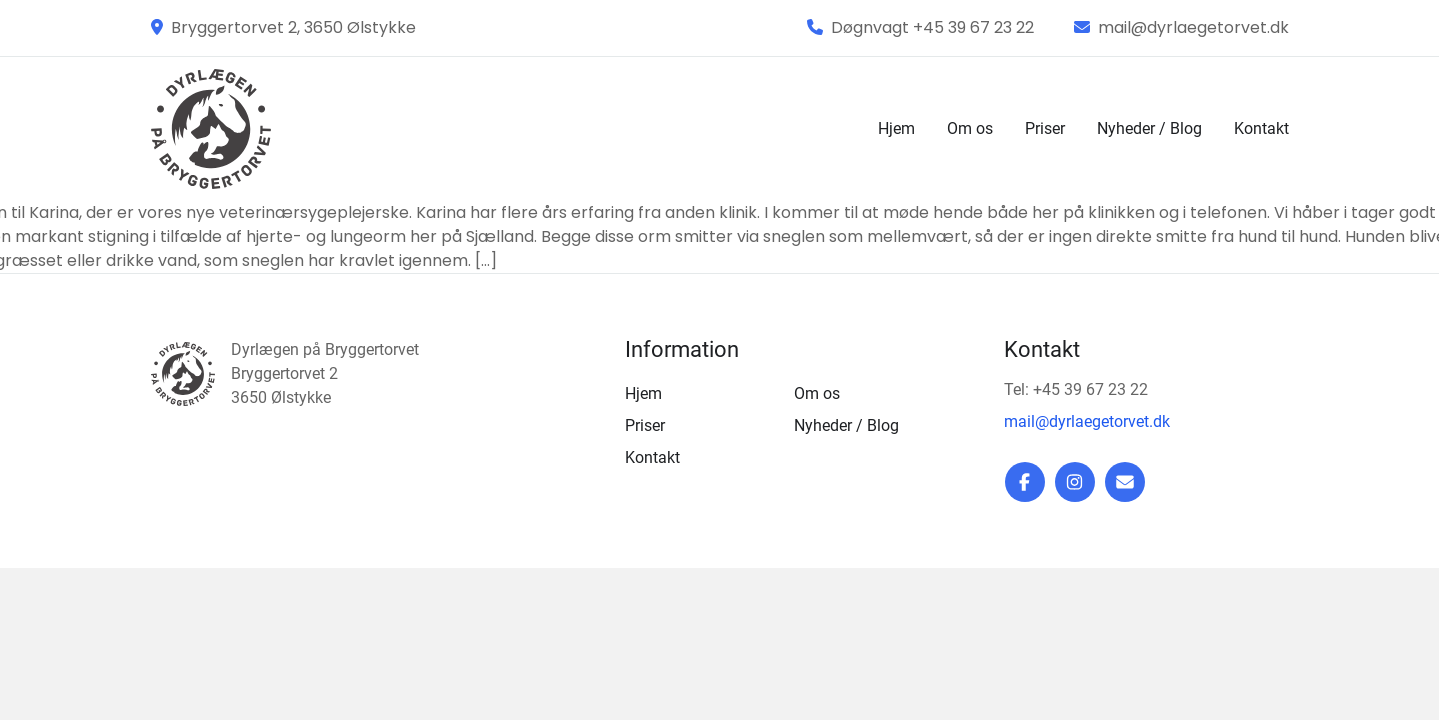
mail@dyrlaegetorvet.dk (1181, 27)
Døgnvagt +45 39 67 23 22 (920, 27)
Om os (970, 128)
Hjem (896, 128)
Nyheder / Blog (1149, 128)
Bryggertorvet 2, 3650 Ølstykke (283, 27)
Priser (1045, 128)
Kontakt (1261, 128)
